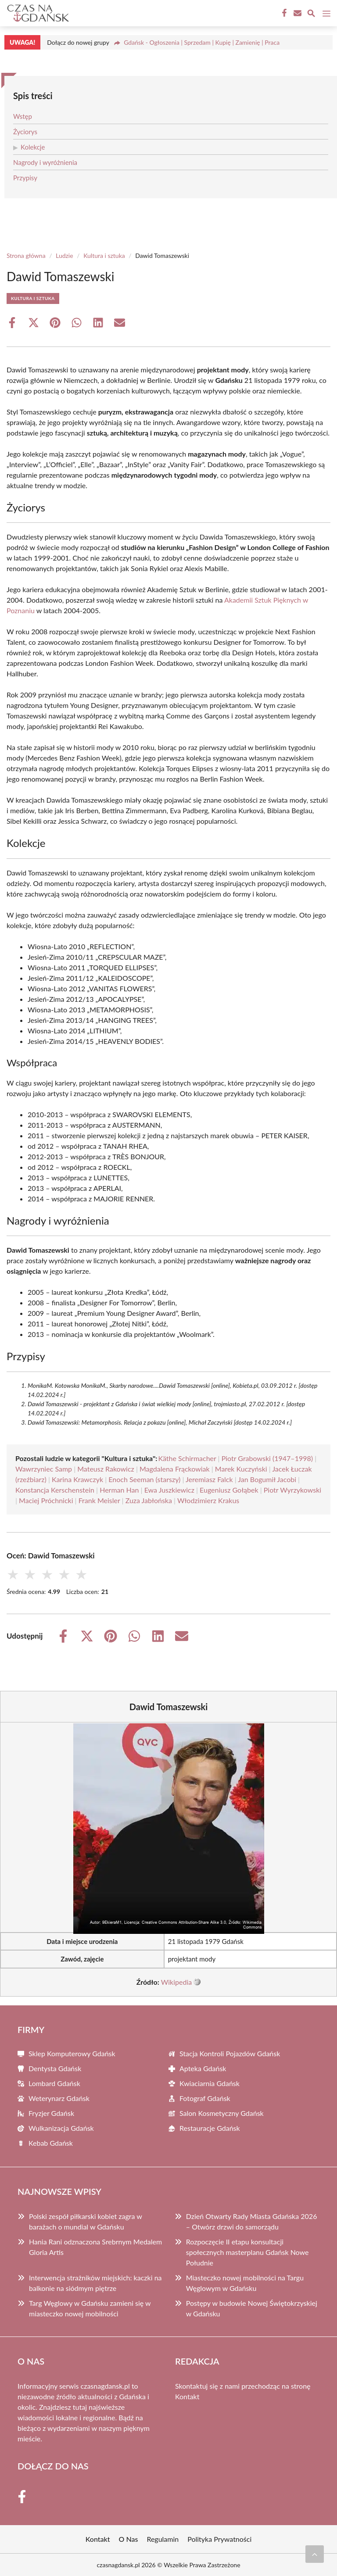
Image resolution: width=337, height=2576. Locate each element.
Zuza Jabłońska (148, 1500)
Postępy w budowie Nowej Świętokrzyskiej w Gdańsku (251, 2308)
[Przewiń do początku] (314, 2554)
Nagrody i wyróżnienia (45, 162)
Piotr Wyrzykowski (292, 1490)
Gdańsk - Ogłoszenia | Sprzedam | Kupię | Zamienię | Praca (202, 42)
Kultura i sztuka (104, 255)
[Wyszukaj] (311, 14)
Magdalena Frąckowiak (175, 1469)
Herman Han (119, 1490)
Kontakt (187, 2396)
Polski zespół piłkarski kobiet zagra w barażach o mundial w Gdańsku (85, 2221)
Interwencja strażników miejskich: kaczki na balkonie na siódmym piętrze (95, 2282)
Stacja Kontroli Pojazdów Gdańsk (229, 2053)
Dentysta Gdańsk (55, 2068)
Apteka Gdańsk (202, 2068)
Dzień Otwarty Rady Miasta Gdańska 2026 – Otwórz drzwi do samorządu (251, 2221)
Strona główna (26, 255)
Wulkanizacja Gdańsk (61, 2128)
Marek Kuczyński (241, 1469)
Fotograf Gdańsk (204, 2098)
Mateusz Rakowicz (105, 1469)
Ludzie (64, 255)
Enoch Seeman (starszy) (144, 1479)
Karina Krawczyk (77, 1479)
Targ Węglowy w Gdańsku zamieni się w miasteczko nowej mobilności (90, 2308)
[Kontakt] (296, 13)
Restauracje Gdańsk (209, 2128)
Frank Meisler (99, 1500)
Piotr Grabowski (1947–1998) (267, 1458)
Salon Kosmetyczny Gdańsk (221, 2113)
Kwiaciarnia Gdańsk (209, 2083)
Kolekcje (33, 147)
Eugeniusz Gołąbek (229, 1490)
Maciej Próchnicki (46, 1500)
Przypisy (25, 178)
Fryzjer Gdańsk (51, 2113)
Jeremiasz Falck (209, 1479)
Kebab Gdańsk (51, 2143)
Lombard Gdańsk (54, 2083)
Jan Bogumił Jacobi (267, 1479)
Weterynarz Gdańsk (59, 2098)
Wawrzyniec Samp (43, 1469)
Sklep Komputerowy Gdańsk (72, 2053)
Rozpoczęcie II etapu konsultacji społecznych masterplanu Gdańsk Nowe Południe (247, 2252)
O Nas (128, 2539)
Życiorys (25, 132)
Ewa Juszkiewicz (169, 1490)
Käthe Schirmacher (187, 1458)
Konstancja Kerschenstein (54, 1490)
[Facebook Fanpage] (283, 13)
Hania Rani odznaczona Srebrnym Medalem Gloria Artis (95, 2246)
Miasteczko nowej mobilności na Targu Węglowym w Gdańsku (245, 2282)
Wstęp (22, 116)
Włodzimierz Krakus (208, 1500)
